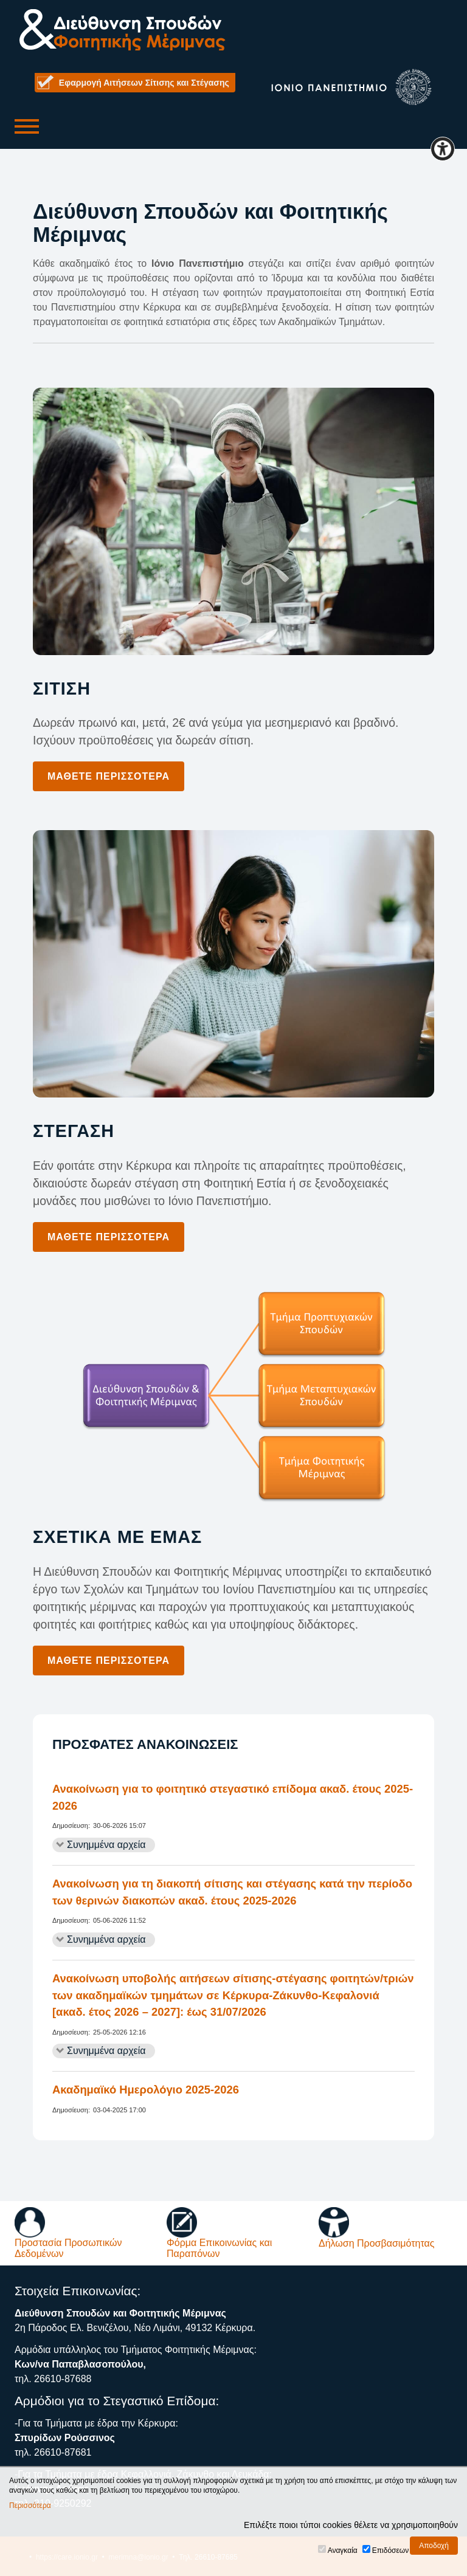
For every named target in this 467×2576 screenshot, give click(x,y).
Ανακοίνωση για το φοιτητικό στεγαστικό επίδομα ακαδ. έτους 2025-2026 (232, 1797)
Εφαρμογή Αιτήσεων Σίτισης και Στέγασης (144, 83)
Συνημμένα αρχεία (106, 1844)
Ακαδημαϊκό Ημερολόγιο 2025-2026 (145, 2089)
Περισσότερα (30, 2505)
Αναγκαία (343, 2550)
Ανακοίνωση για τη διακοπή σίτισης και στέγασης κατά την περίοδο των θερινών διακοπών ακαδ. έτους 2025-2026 (232, 1892)
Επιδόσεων (390, 2550)
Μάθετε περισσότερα (108, 776)
